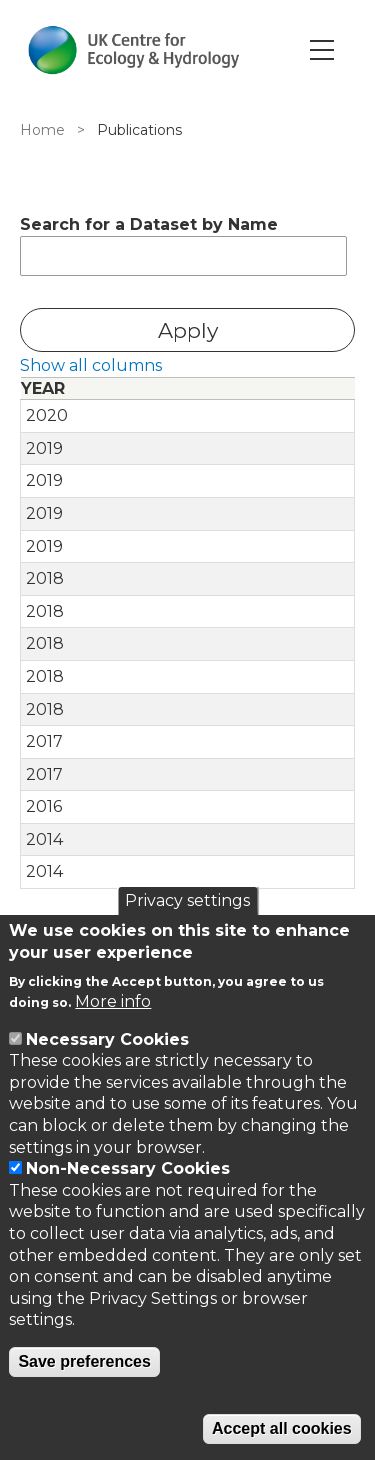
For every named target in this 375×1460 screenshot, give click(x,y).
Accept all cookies (282, 1428)
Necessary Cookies (107, 1039)
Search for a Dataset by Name (149, 224)
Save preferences (84, 1361)
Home (42, 130)
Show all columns (91, 365)
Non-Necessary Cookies (128, 1168)
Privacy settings (187, 900)
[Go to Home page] (133, 50)
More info (113, 1001)
